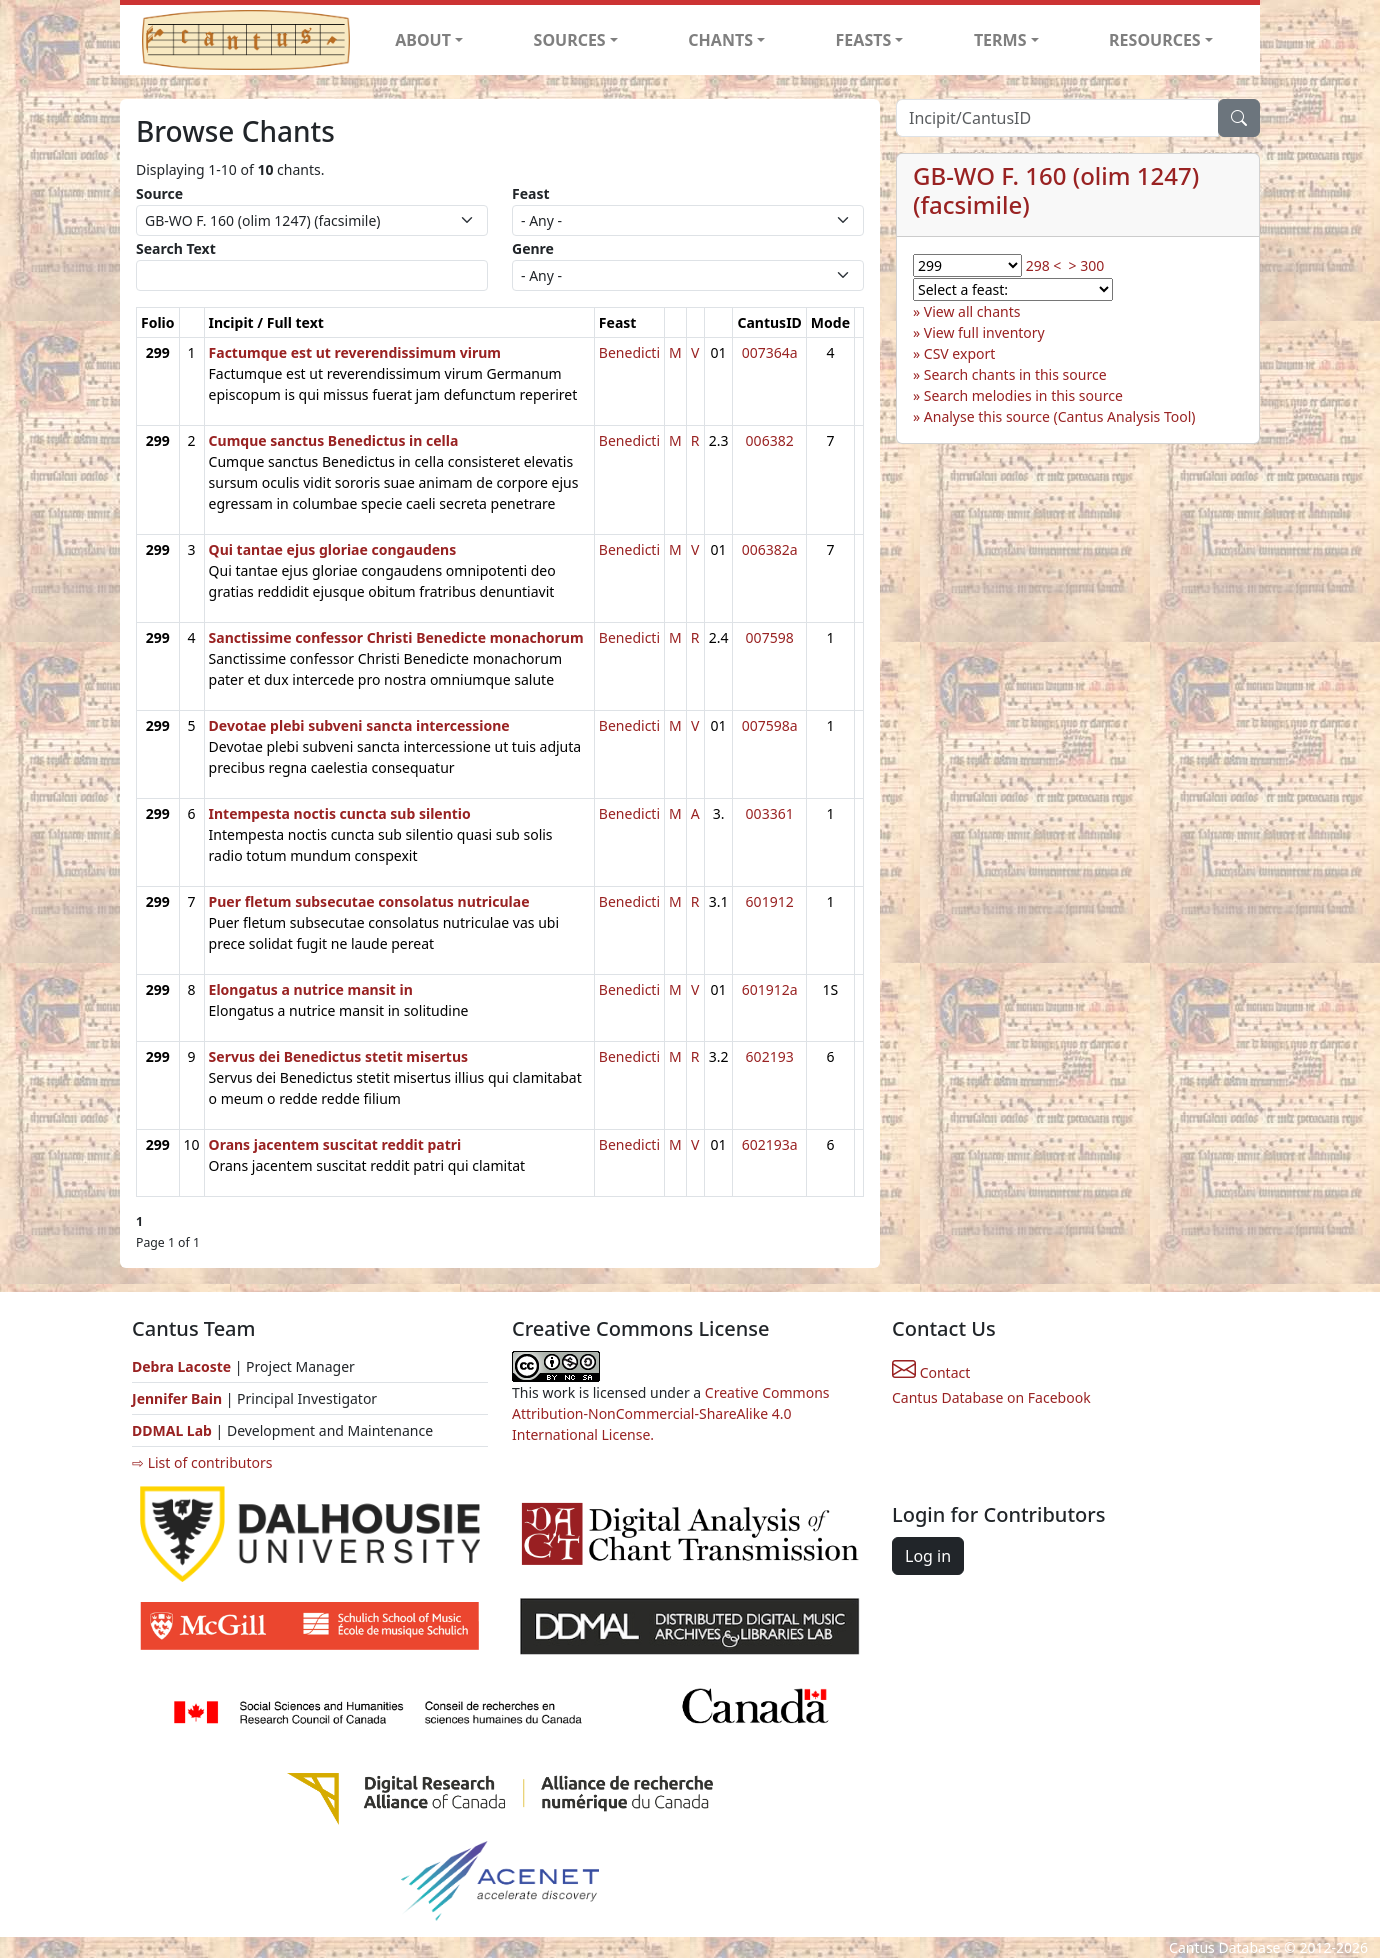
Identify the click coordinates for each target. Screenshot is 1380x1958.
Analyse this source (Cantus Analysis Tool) (1060, 416)
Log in (928, 1556)
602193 (770, 1056)
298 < (1044, 265)
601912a (770, 989)
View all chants (972, 311)
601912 (770, 901)
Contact (931, 1372)
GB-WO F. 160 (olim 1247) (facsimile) (1056, 190)
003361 (770, 813)
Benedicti (629, 352)
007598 (770, 637)
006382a (770, 549)
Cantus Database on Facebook (991, 1397)
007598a (770, 725)
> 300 (1087, 265)
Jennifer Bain (179, 1398)
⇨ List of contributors (202, 1462)
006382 (770, 440)
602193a (770, 1144)
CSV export (960, 353)
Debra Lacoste (181, 1366)
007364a (770, 352)
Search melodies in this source (1023, 395)
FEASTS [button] (864, 40)
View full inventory (984, 332)
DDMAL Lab (172, 1430)
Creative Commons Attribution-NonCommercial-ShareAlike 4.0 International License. (671, 1413)
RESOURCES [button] (1155, 40)
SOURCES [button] (570, 40)
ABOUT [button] (423, 40)
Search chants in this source (1015, 374)
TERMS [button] (1000, 40)
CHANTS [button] (720, 40)
